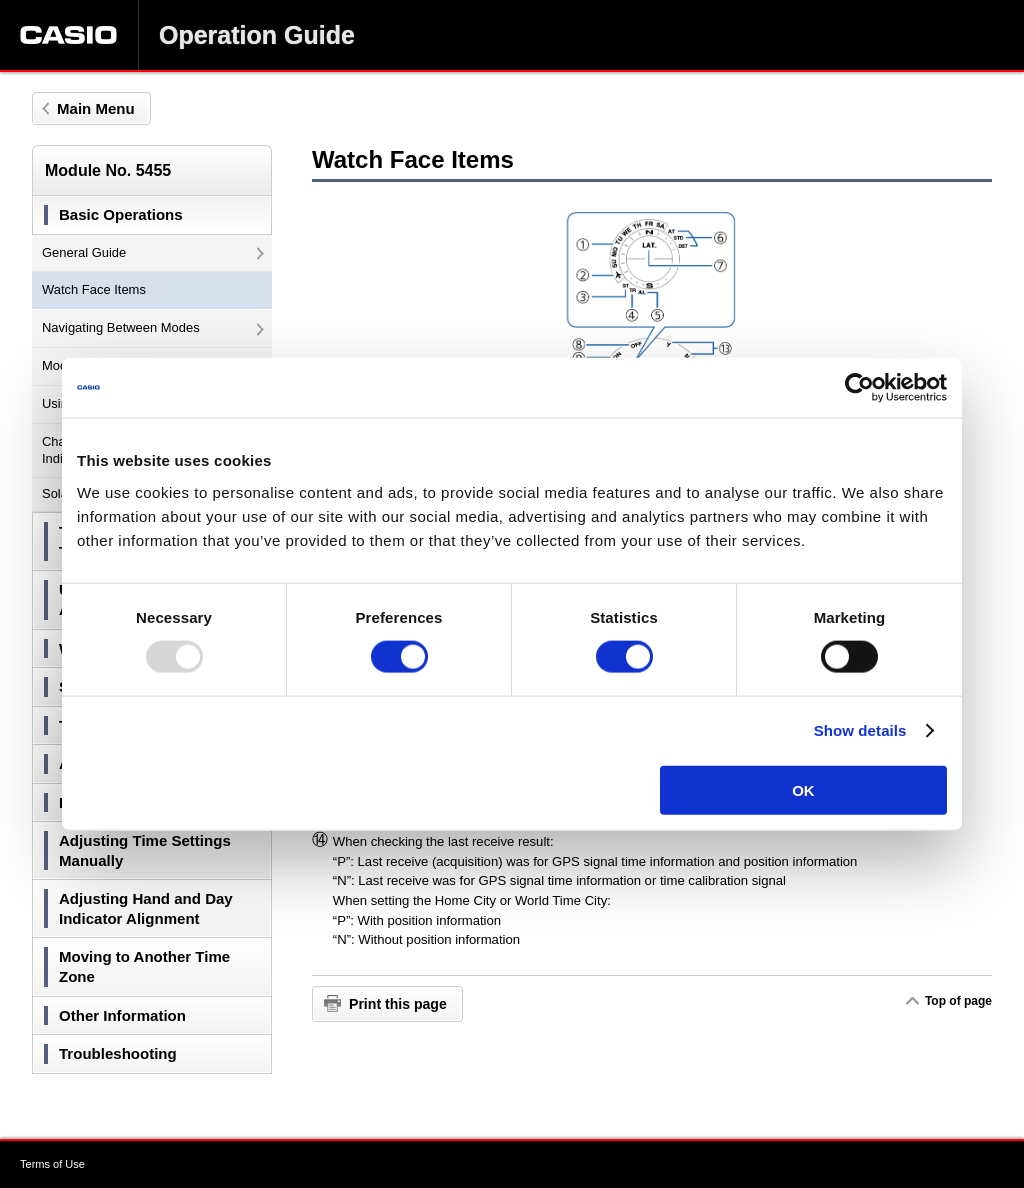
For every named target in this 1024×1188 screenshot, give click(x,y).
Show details (860, 730)
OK (803, 789)
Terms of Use (52, 1164)
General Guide (153, 252)
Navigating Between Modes (153, 327)
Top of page (958, 1001)
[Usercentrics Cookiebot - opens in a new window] (859, 388)
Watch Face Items (94, 289)
